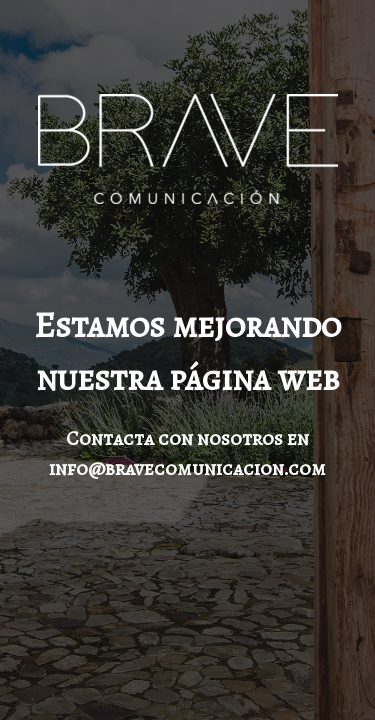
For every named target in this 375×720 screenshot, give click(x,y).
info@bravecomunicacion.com (187, 468)
